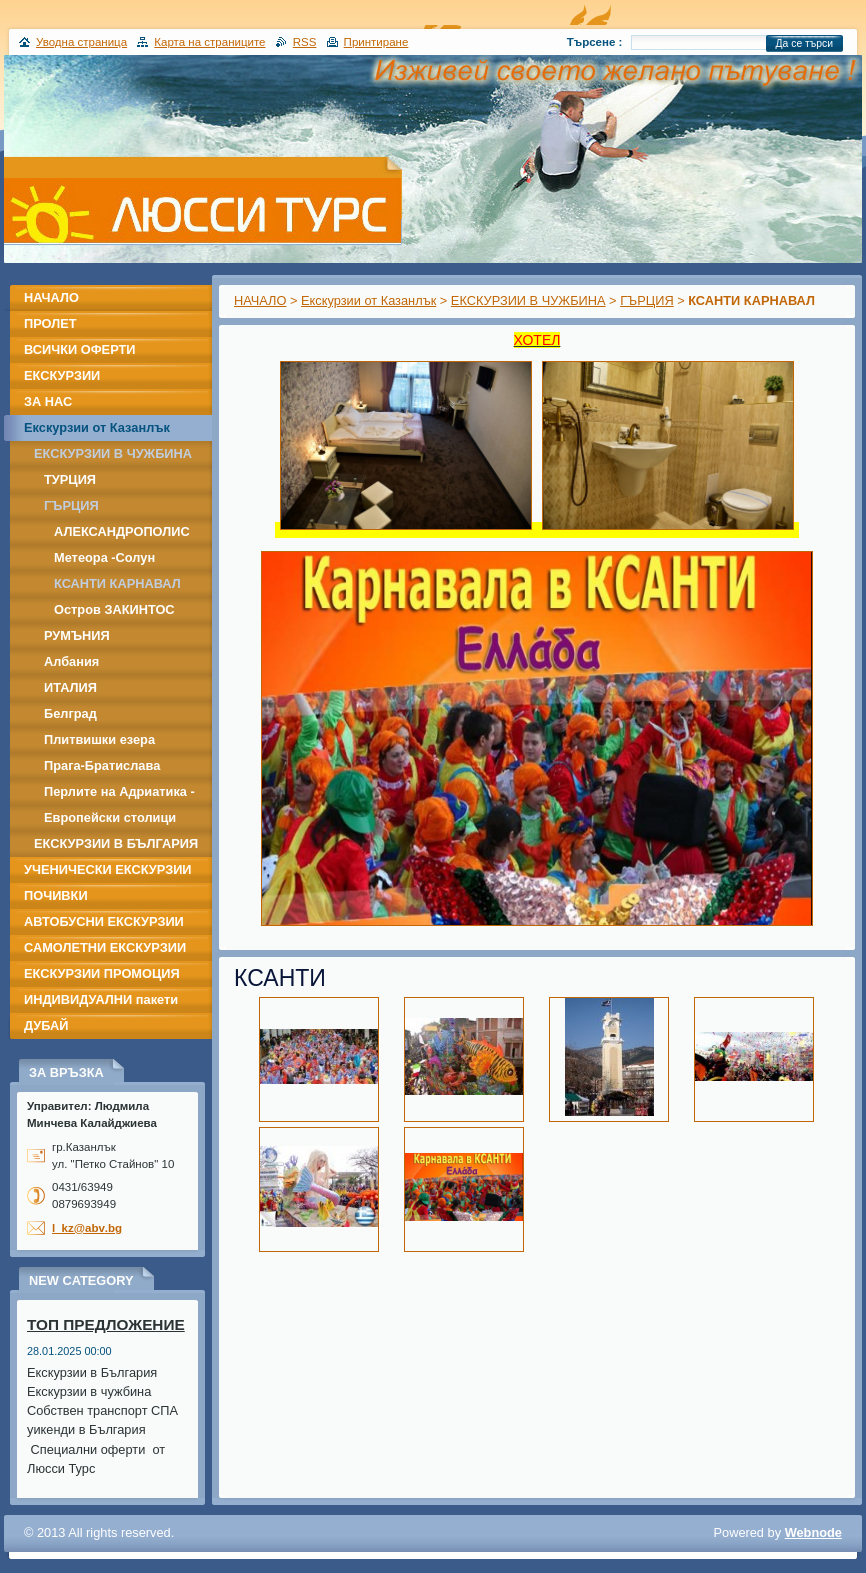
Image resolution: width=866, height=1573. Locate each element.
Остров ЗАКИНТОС (114, 609)
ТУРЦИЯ (70, 479)
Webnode (813, 1532)
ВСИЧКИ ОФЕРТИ (80, 349)
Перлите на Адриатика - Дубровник (119, 794)
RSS (305, 42)
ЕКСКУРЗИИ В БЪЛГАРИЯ (116, 843)
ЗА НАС (48, 401)
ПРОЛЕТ (50, 323)
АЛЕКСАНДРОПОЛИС (122, 531)
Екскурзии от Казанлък (368, 300)
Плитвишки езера (99, 739)
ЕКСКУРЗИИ (62, 375)
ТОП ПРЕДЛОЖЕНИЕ (106, 1324)
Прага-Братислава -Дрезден (102, 768)
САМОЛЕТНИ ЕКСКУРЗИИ (105, 947)
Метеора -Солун (104, 557)
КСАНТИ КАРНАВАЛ (117, 583)
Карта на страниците (209, 42)
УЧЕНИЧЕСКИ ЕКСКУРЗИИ (108, 869)
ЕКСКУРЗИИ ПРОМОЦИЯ (102, 973)
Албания (71, 661)
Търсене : (595, 42)
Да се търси (804, 43)
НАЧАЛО (260, 300)
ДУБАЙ (46, 1025)
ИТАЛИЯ (70, 687)
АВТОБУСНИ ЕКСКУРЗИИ (104, 921)
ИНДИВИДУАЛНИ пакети (101, 999)
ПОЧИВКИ (56, 895)
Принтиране (376, 42)
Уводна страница (81, 42)
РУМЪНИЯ (77, 635)
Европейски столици (110, 817)
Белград (70, 713)
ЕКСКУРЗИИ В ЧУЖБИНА (528, 300)
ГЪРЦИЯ (647, 300)
